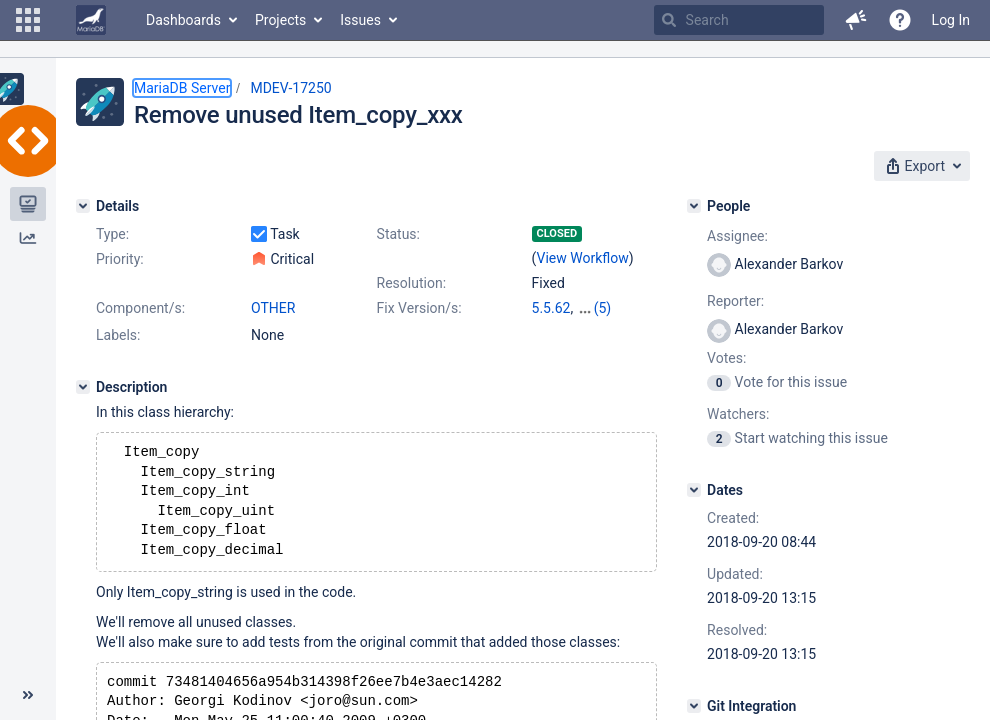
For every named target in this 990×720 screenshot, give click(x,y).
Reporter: (735, 301)
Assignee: (737, 236)
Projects (280, 20)
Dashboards (183, 20)
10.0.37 (600, 308)
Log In (951, 20)
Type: (112, 234)
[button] (28, 20)
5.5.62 (551, 308)
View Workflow (583, 258)
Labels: (118, 335)
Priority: (120, 259)
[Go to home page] (91, 20)
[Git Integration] (694, 706)
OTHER (273, 308)
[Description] (83, 387)
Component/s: (140, 308)
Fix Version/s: (419, 308)
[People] (694, 206)
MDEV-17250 (290, 88)
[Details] (83, 206)
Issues (360, 20)
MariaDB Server (182, 88)
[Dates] (694, 490)
